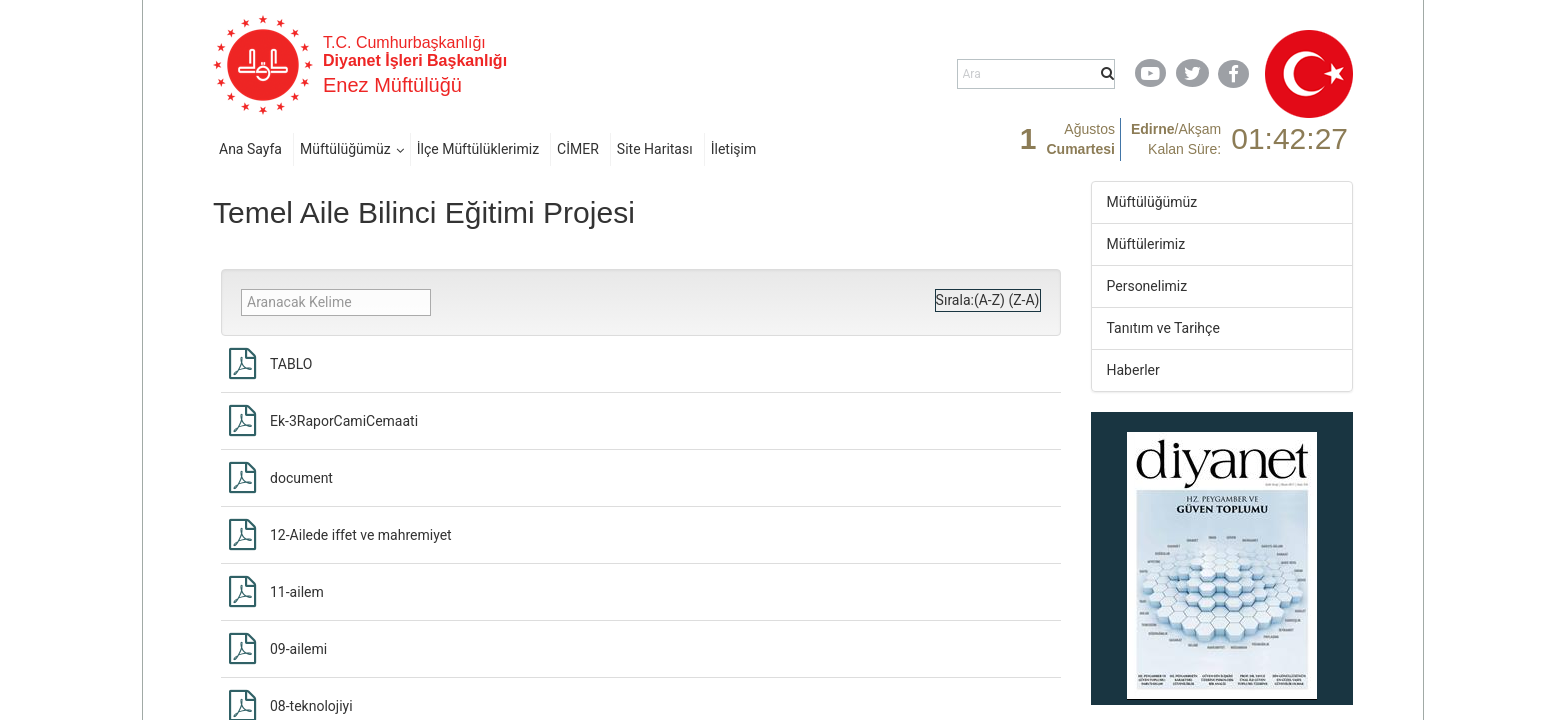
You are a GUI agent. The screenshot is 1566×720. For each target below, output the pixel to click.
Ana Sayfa (250, 149)
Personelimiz (1147, 286)
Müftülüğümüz (345, 149)
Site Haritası (655, 149)
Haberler (1133, 370)
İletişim (734, 149)
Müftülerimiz (1146, 244)
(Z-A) (1023, 300)
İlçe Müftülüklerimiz (478, 149)
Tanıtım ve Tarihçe (1163, 328)
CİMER (578, 149)
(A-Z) (989, 300)
